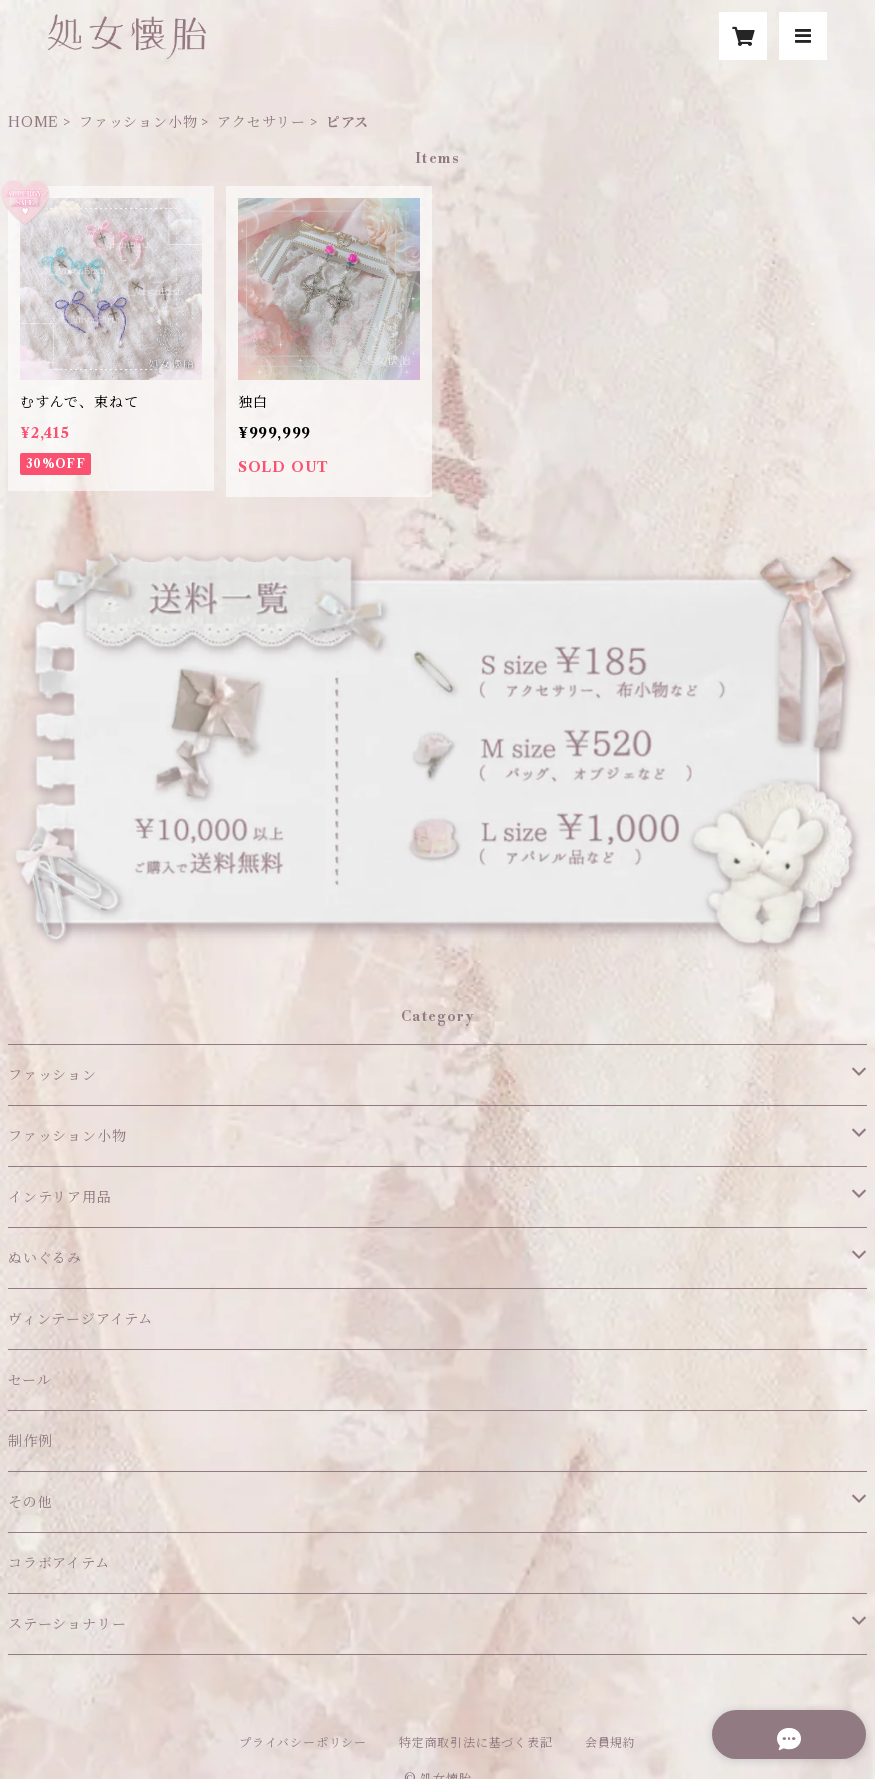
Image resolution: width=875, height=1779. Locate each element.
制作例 (30, 1441)
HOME (33, 122)
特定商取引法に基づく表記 (476, 1742)
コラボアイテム (59, 1563)
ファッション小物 (138, 122)
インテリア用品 (60, 1197)
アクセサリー (261, 122)
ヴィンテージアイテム (80, 1319)
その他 (30, 1502)
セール (29, 1380)
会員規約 (610, 1742)
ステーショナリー (67, 1624)
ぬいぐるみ (45, 1258)
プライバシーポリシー (303, 1742)
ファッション (52, 1075)
